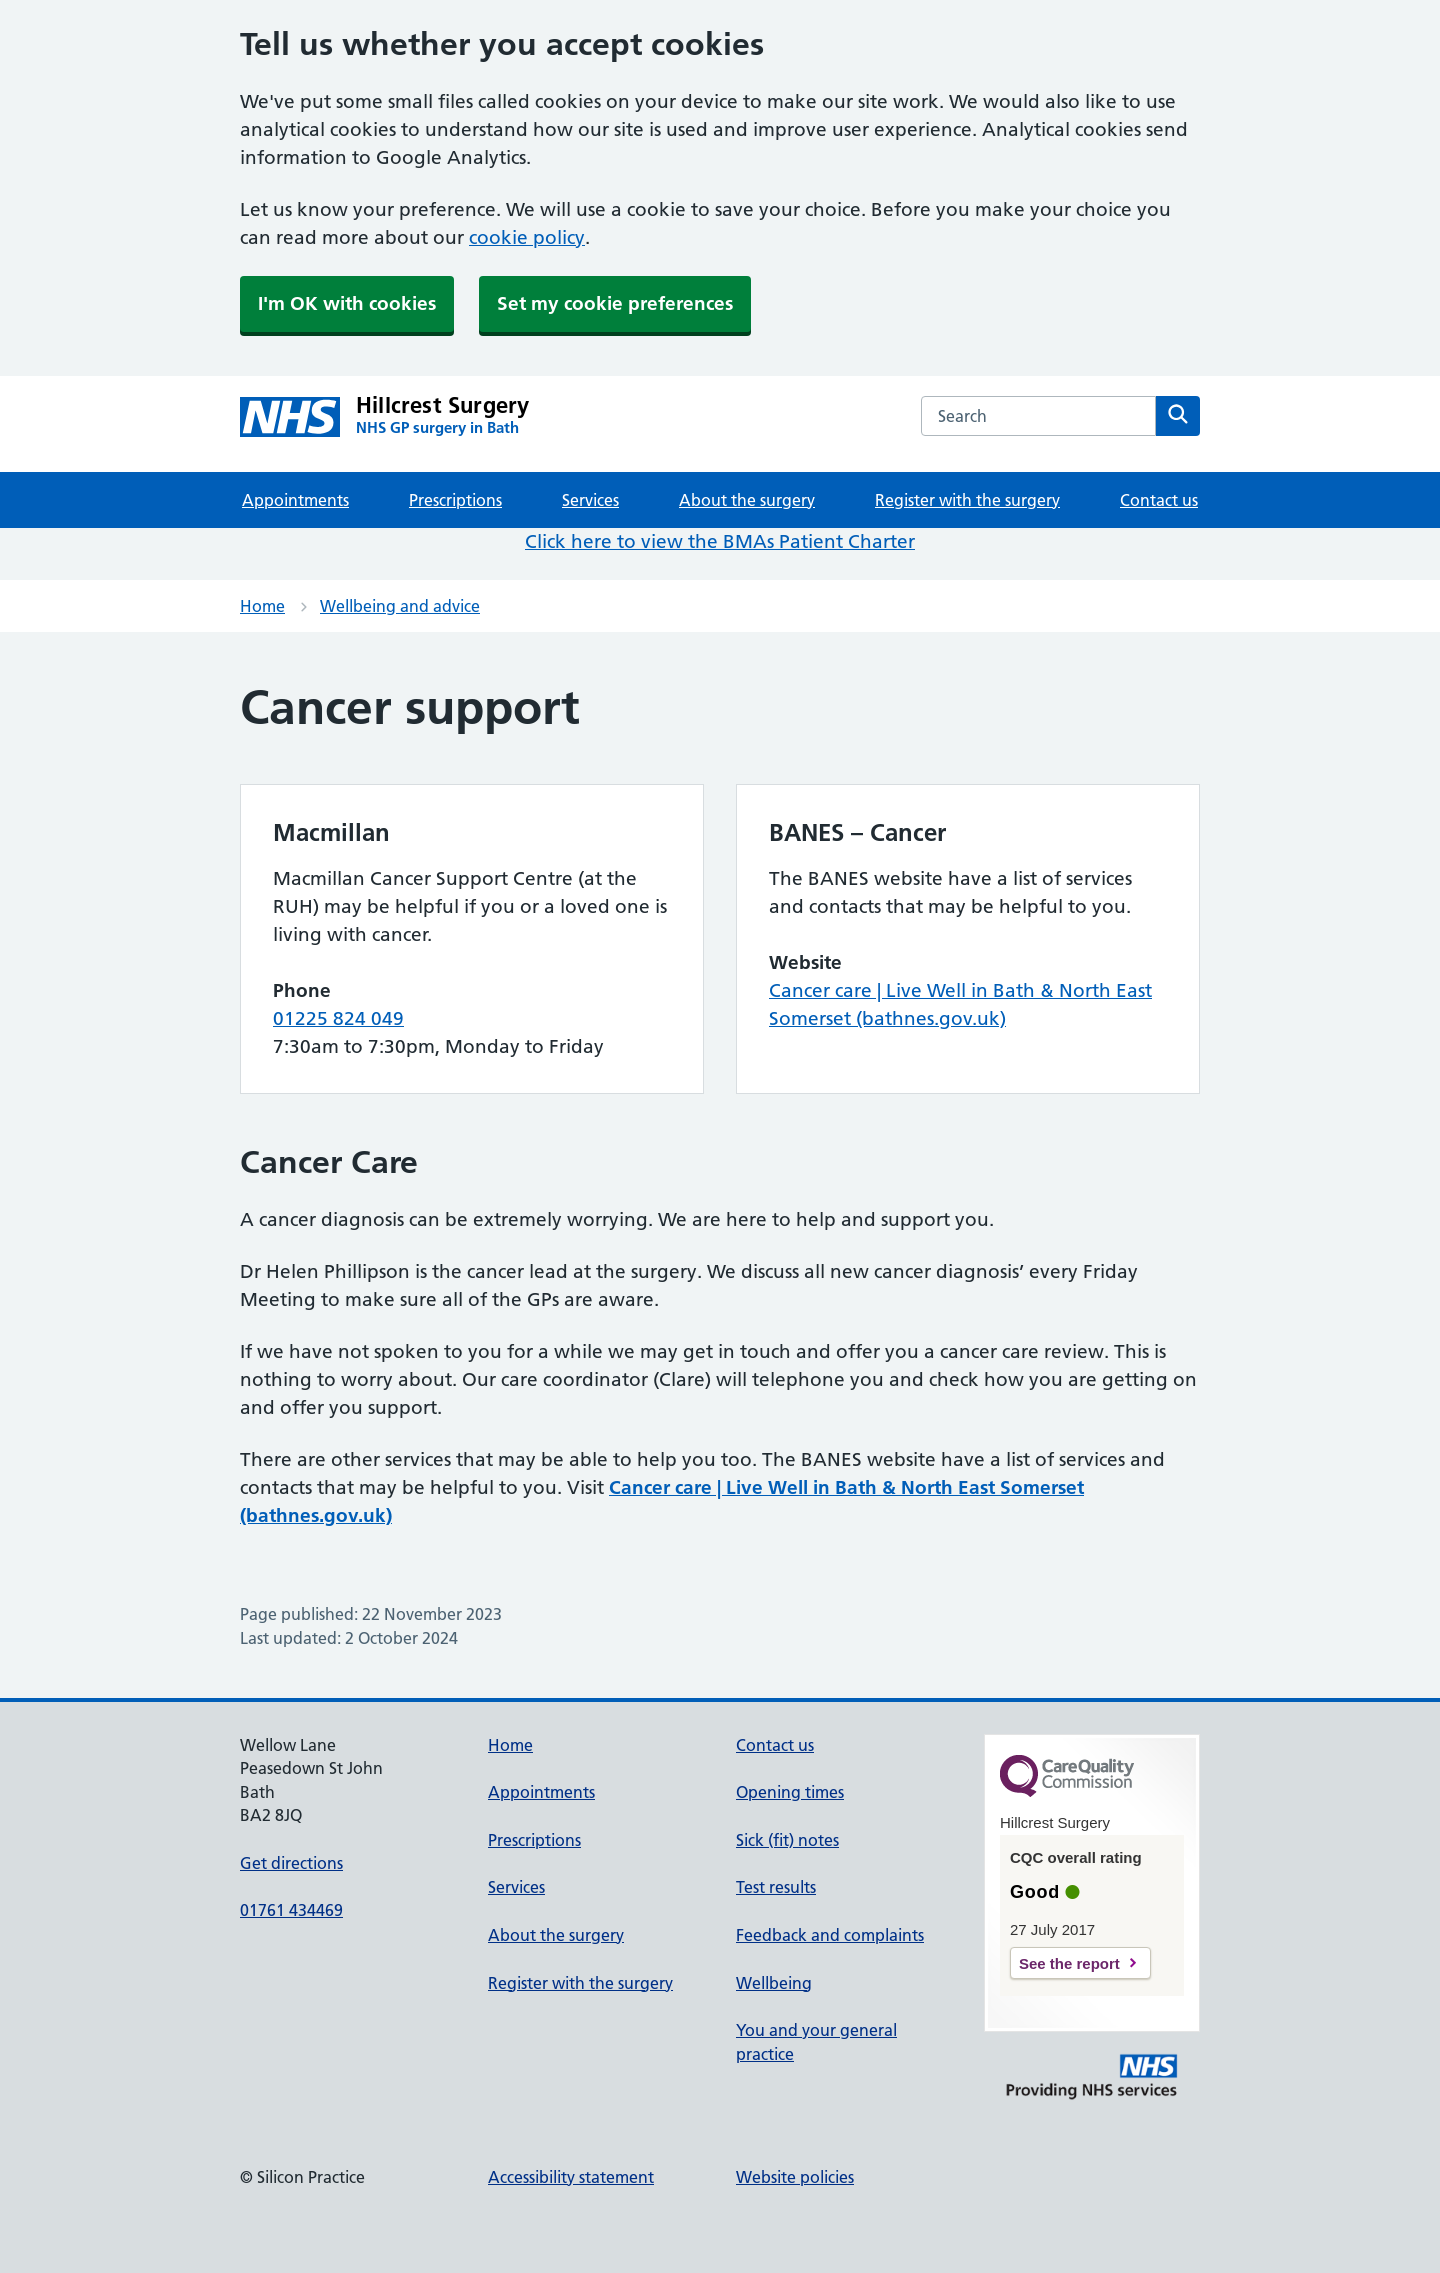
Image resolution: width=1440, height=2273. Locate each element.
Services (590, 500)
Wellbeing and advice (400, 606)
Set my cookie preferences (615, 303)
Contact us (1159, 500)
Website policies (795, 2177)
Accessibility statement (571, 2177)
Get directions (291, 1863)
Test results (776, 1887)
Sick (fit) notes (787, 1840)
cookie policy (527, 237)
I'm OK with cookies (347, 303)
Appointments (295, 500)
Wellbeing (774, 1983)
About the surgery (747, 500)
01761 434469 (291, 1910)
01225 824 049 (338, 1018)
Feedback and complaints (830, 1935)
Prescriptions (455, 500)
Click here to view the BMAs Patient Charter (720, 541)
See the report (1069, 1963)
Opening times (790, 1792)
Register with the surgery (967, 500)
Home (262, 606)
